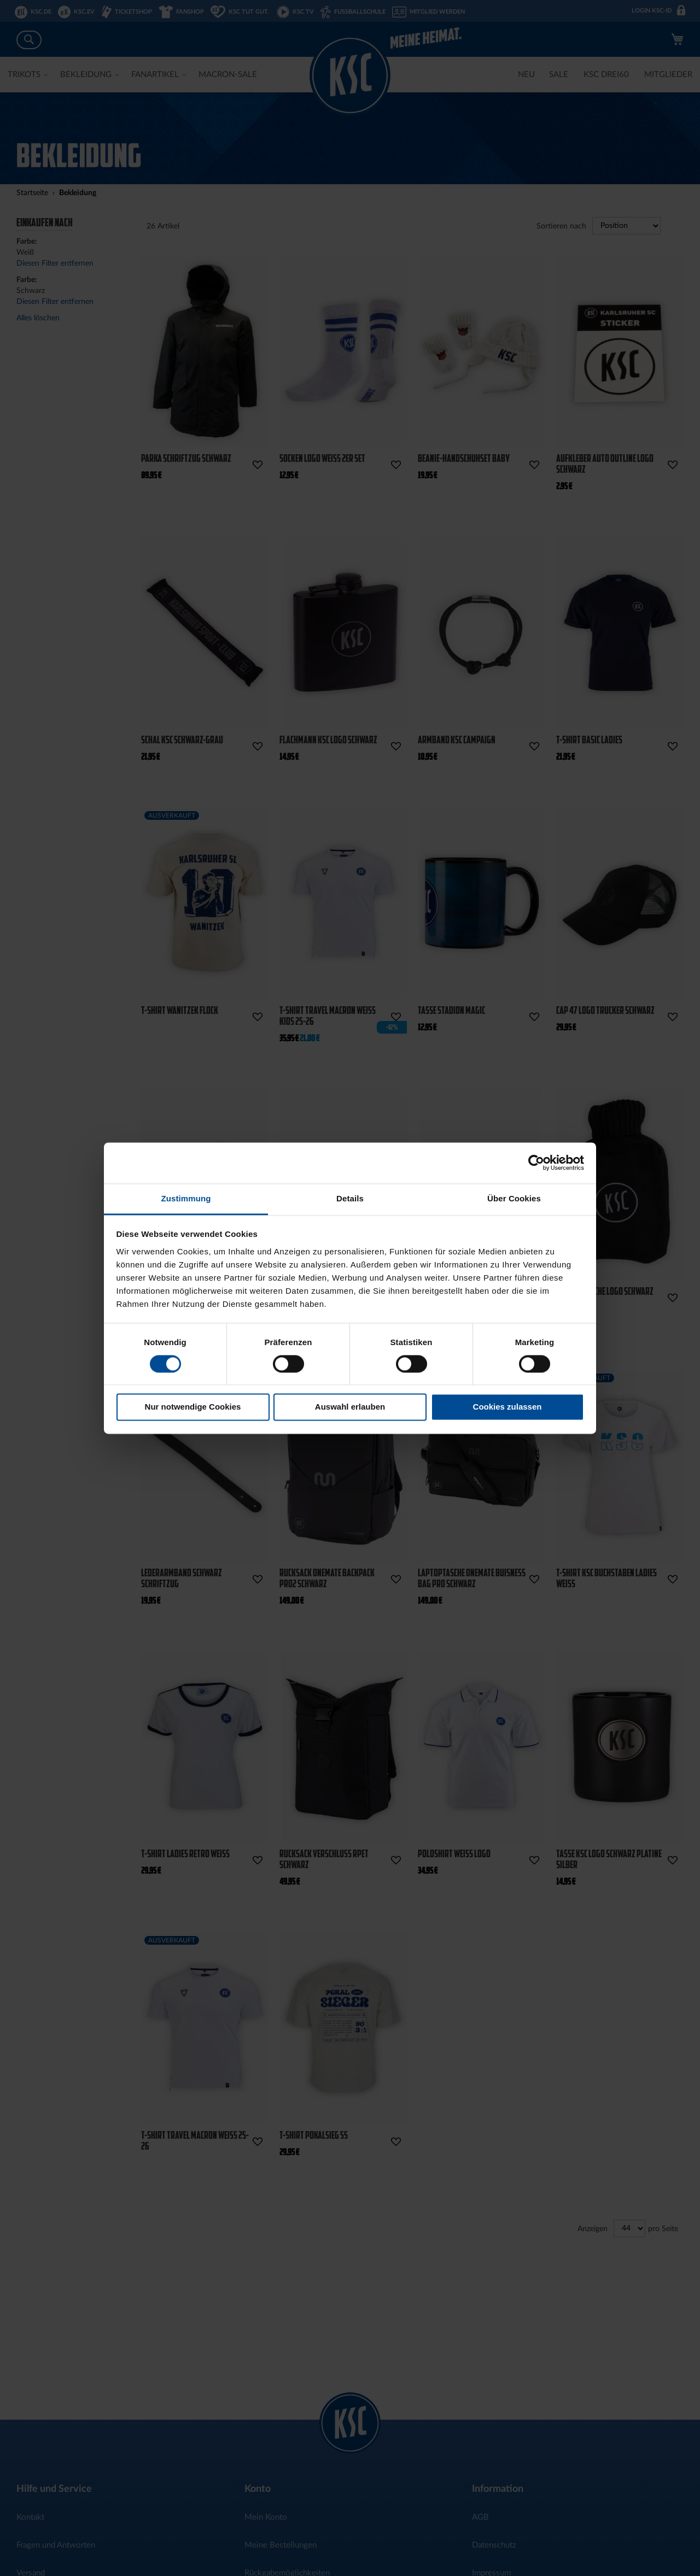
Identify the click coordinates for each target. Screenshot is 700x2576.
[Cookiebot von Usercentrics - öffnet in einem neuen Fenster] (536, 1162)
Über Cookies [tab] (514, 1198)
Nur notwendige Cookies (193, 1407)
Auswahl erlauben (350, 1407)
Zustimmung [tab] (186, 1198)
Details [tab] (350, 1198)
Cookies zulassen (507, 1407)
